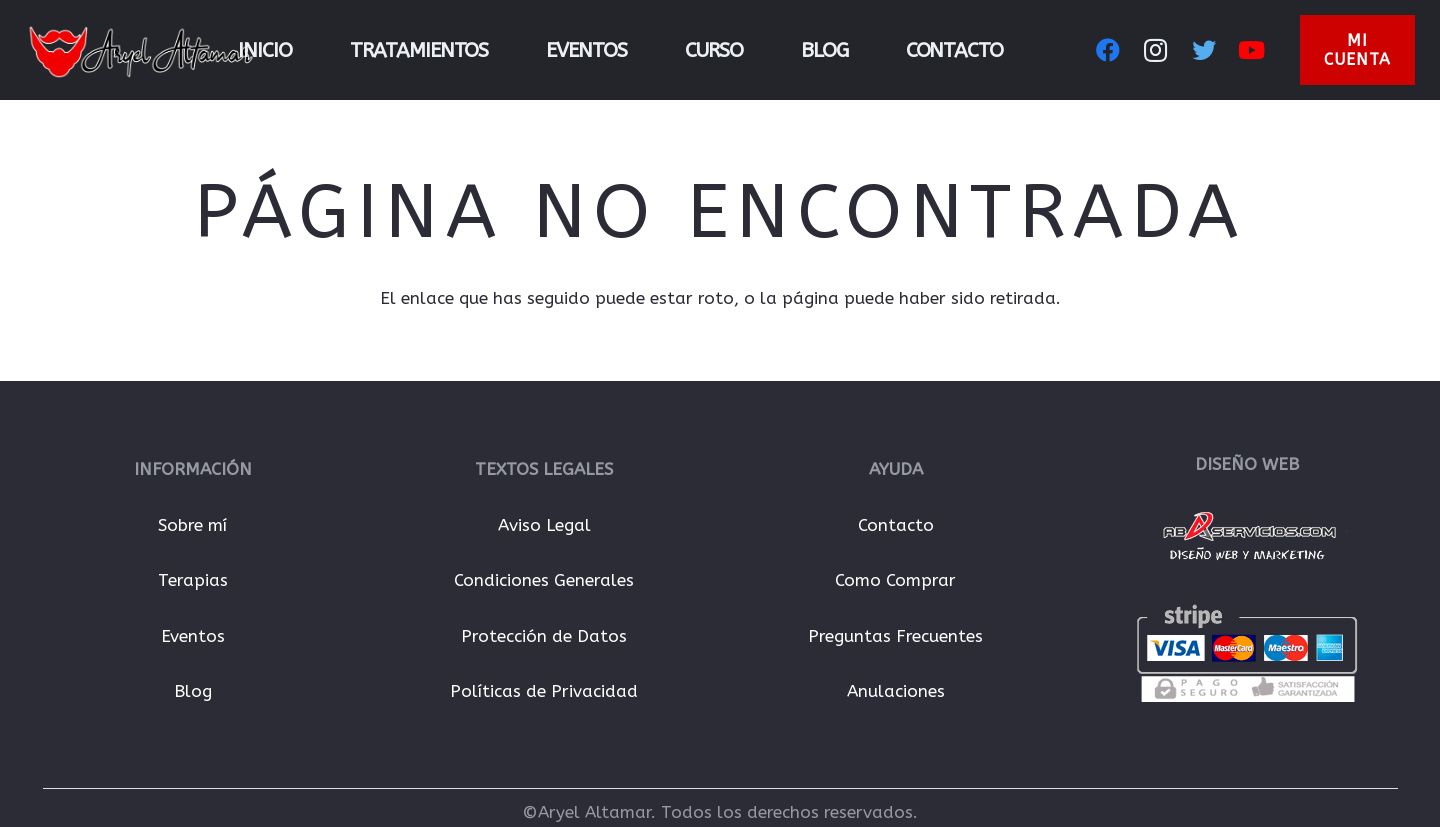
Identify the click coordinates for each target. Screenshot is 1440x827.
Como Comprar (895, 580)
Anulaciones (896, 691)
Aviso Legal (544, 525)
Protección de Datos (544, 636)
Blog (193, 691)
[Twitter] (1204, 50)
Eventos (193, 636)
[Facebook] (1108, 50)
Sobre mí (192, 525)
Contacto (896, 525)
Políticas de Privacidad (544, 691)
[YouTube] (1252, 50)
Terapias (193, 580)
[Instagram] (1156, 50)
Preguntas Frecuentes (895, 636)
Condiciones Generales (544, 580)
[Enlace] (141, 50)
